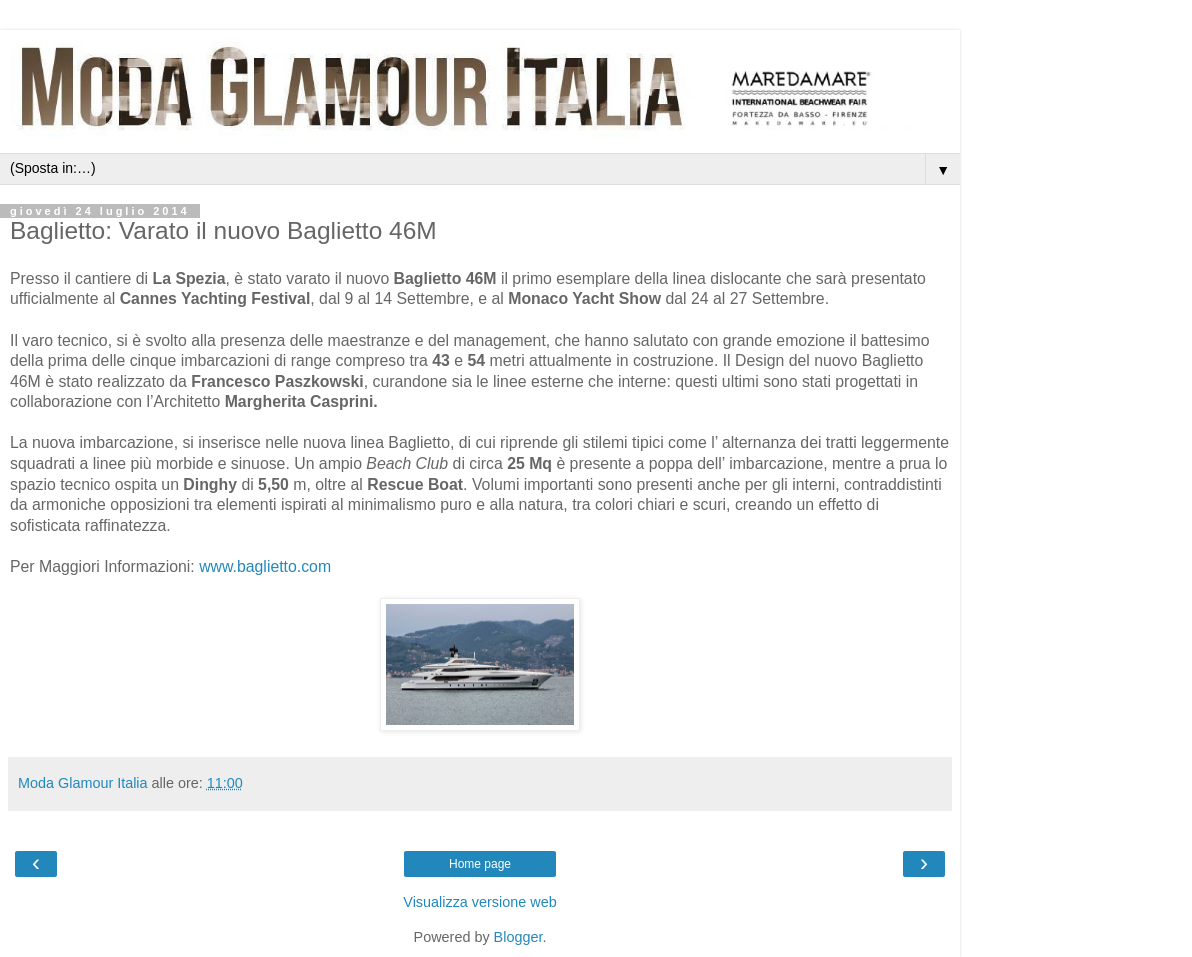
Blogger (518, 937)
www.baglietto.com (265, 566)
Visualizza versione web (479, 902)
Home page (480, 864)
